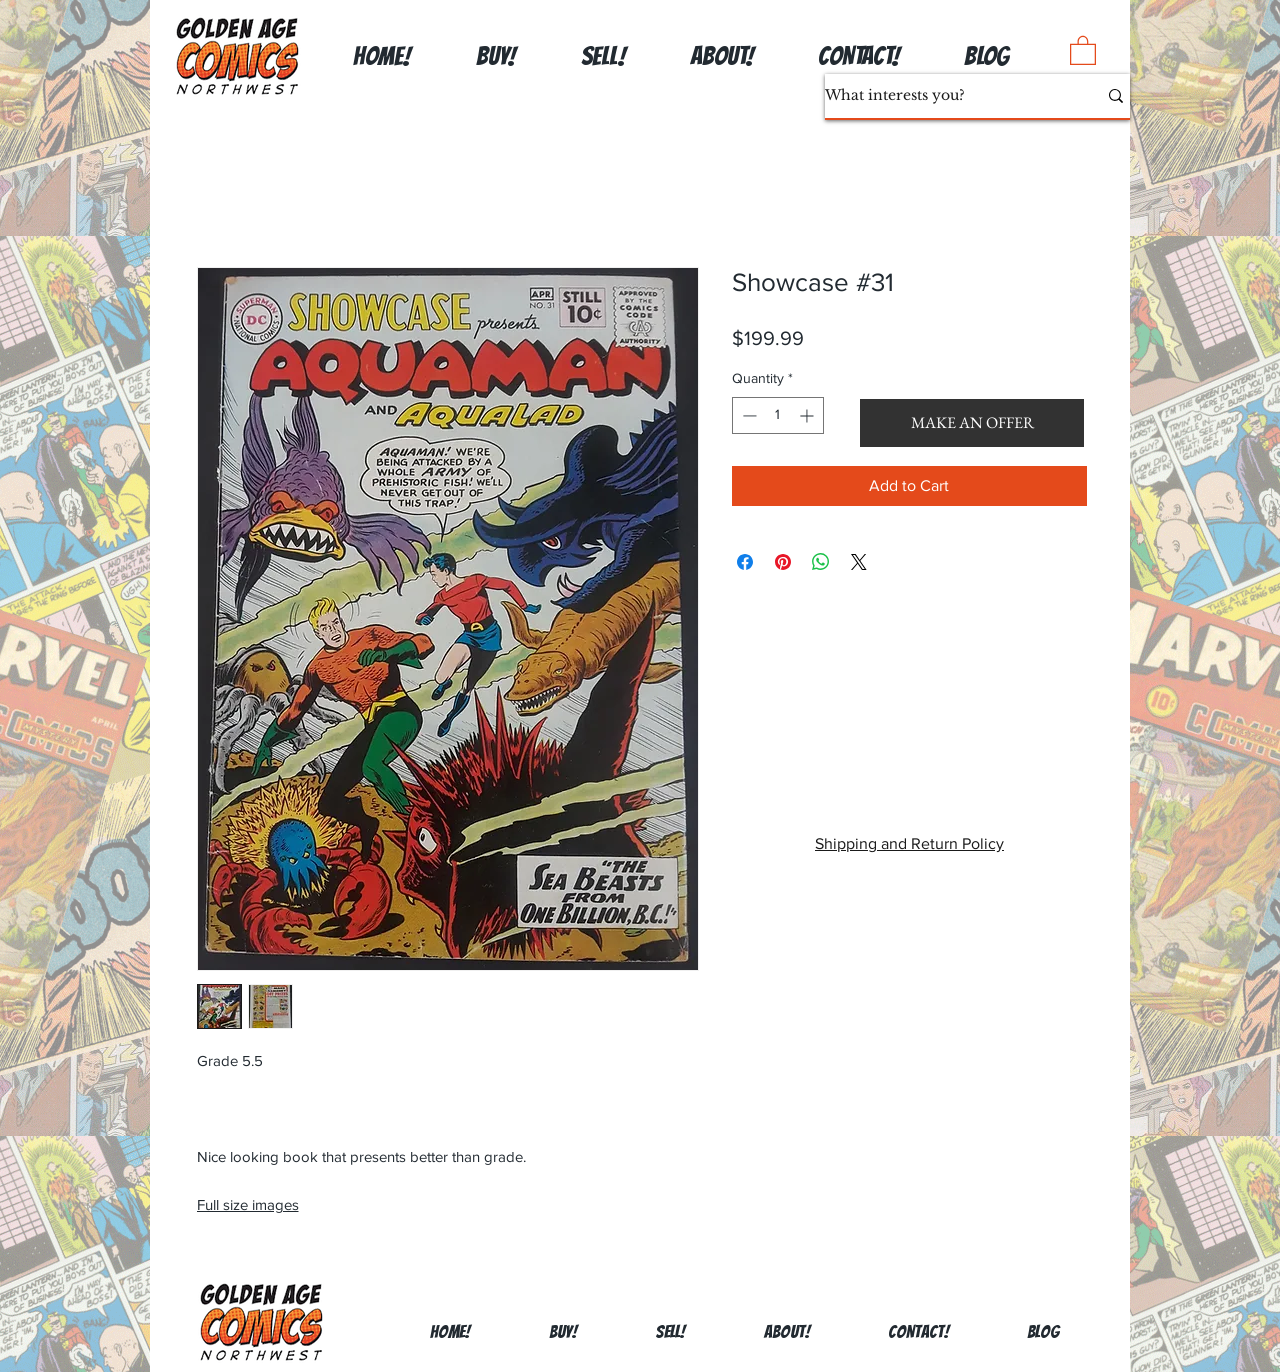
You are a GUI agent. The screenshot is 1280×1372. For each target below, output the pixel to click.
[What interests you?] (946, 96)
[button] (1083, 49)
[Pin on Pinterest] (783, 562)
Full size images (248, 1204)
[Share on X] (859, 562)
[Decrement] (747, 415)
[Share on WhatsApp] (821, 562)
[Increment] (808, 415)
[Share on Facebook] (745, 562)
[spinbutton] (778, 415)
